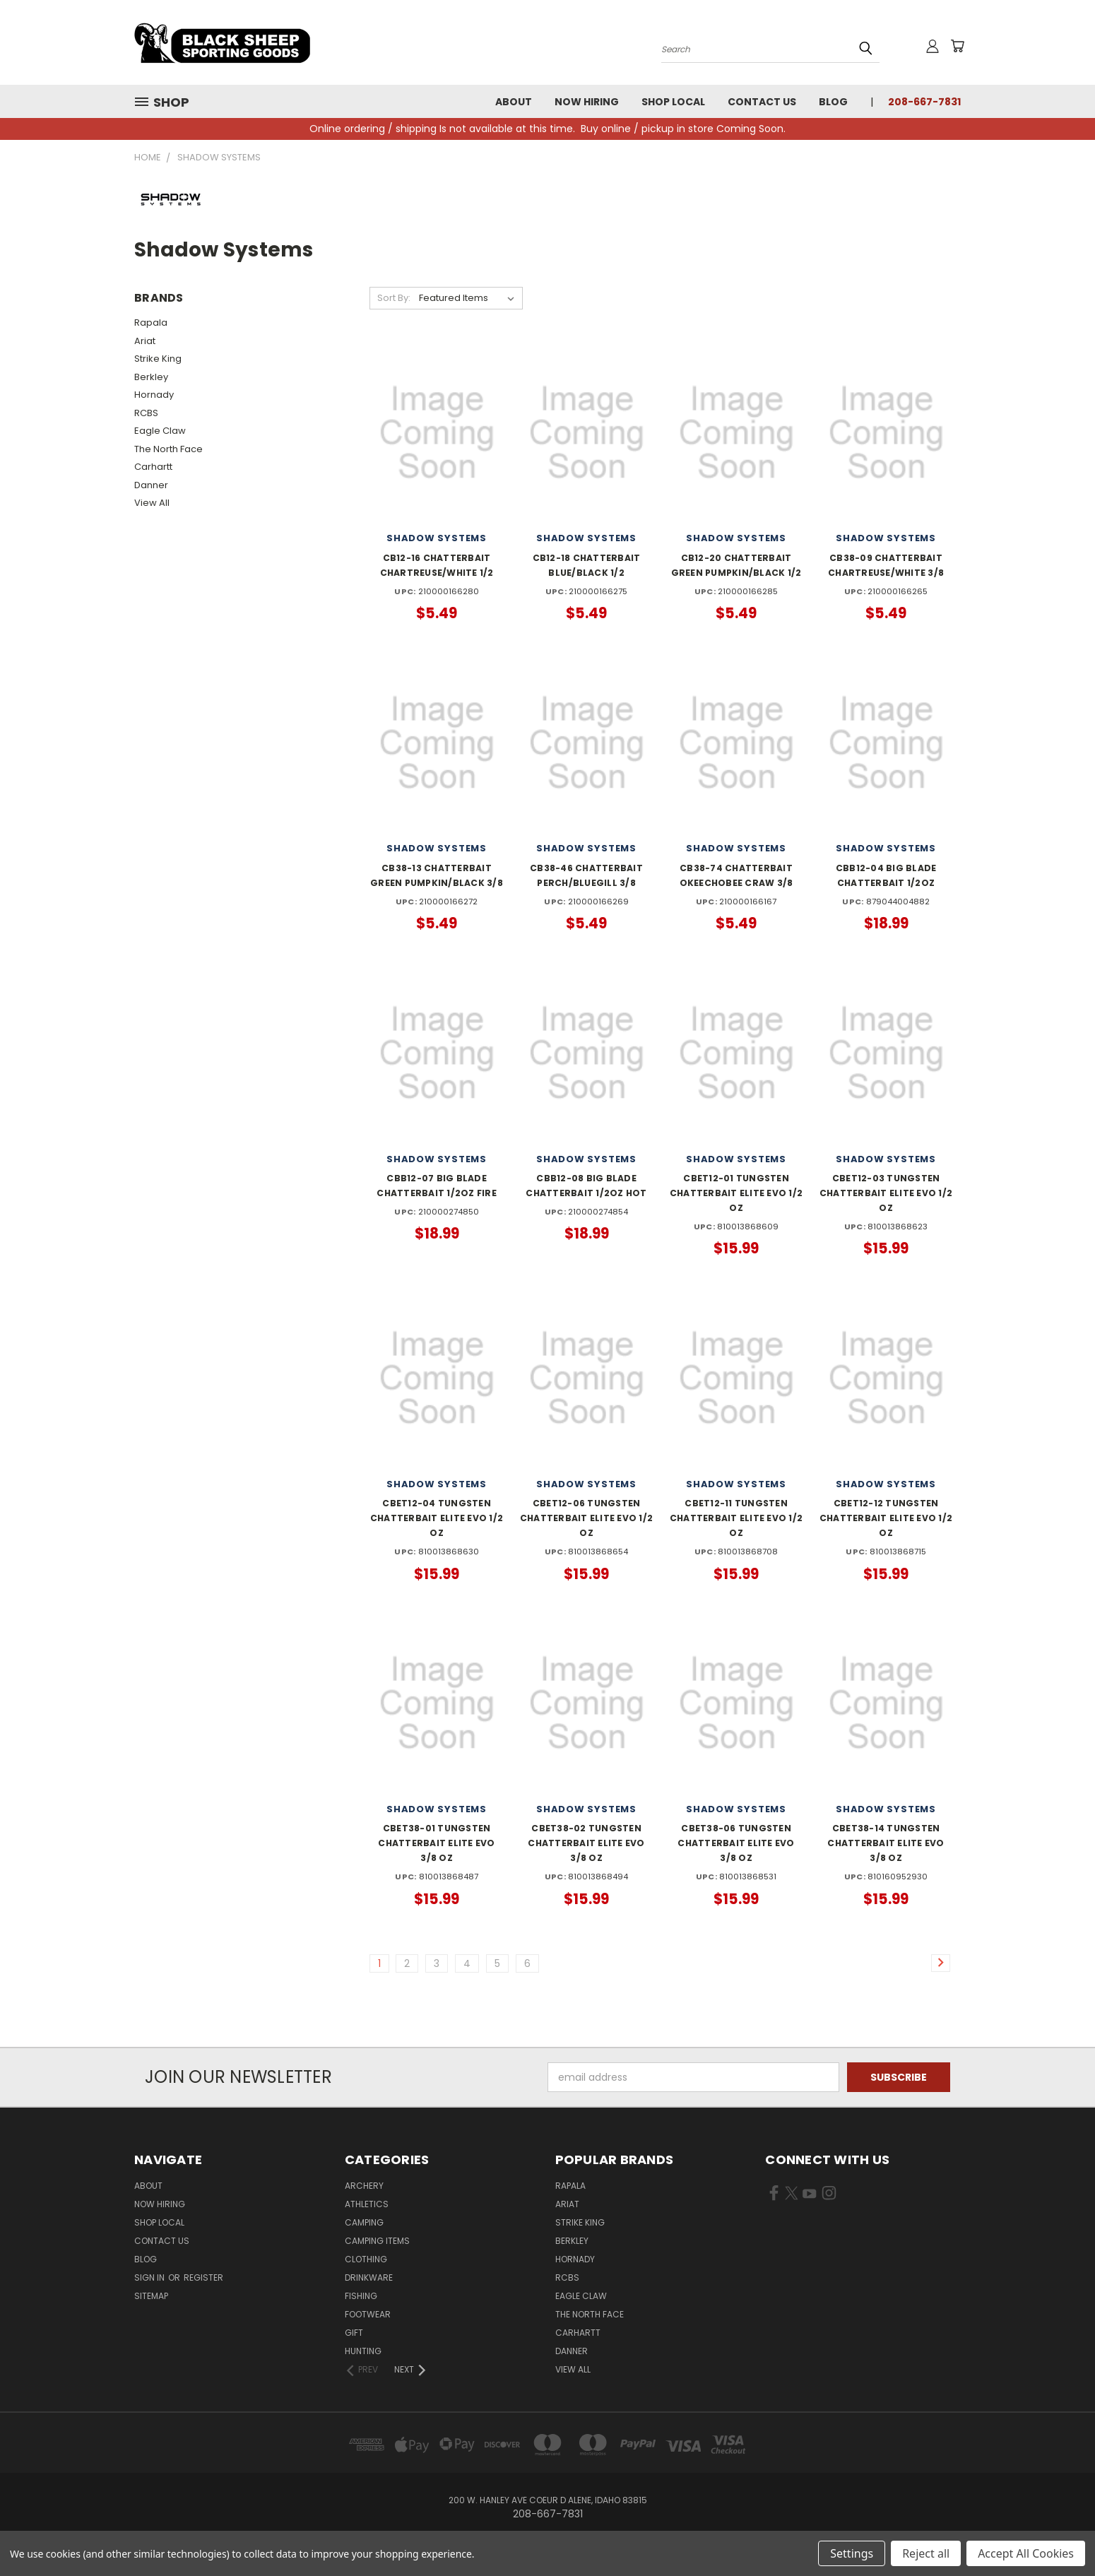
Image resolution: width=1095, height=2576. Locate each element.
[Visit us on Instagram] (829, 2196)
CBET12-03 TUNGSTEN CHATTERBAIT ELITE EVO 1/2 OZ (885, 1193)
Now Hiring (587, 102)
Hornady (154, 394)
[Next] (410, 2369)
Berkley (151, 377)
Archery (364, 2186)
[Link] (940, 1963)
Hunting (363, 2351)
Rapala (150, 322)
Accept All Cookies (1026, 2553)
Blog (833, 102)
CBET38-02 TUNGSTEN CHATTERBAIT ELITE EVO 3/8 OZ (586, 1843)
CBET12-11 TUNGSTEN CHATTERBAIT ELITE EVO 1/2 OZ (736, 1518)
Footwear (368, 2314)
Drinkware (369, 2277)
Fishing (361, 2296)
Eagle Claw (160, 430)
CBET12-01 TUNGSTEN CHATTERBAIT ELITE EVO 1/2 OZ (736, 1193)
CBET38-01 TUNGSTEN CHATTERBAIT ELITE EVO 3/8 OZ (436, 1843)
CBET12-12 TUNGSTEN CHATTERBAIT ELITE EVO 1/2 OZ (885, 1518)
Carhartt (153, 466)
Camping (364, 2222)
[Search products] (770, 48)
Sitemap (151, 2296)
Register (203, 2277)
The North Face (168, 449)
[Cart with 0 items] (957, 46)
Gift (354, 2333)
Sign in (150, 2277)
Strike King (158, 358)
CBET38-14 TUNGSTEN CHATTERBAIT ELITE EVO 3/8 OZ (885, 1843)
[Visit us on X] (791, 2196)
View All (152, 502)
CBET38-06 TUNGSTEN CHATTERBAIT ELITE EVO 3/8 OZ (735, 1843)
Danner (151, 485)
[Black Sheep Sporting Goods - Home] (268, 42)
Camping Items (377, 2241)
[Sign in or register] (932, 46)
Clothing (366, 2259)
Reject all (925, 2553)
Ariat (144, 341)
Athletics (367, 2204)
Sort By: (393, 298)
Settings (851, 2553)
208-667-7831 (924, 102)
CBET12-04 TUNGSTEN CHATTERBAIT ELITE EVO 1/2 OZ (436, 1518)
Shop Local (673, 102)
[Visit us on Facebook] (774, 2196)
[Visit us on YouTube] (809, 2196)
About (513, 102)
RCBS (146, 413)
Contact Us (762, 102)
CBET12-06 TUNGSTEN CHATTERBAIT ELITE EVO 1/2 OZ (586, 1518)
